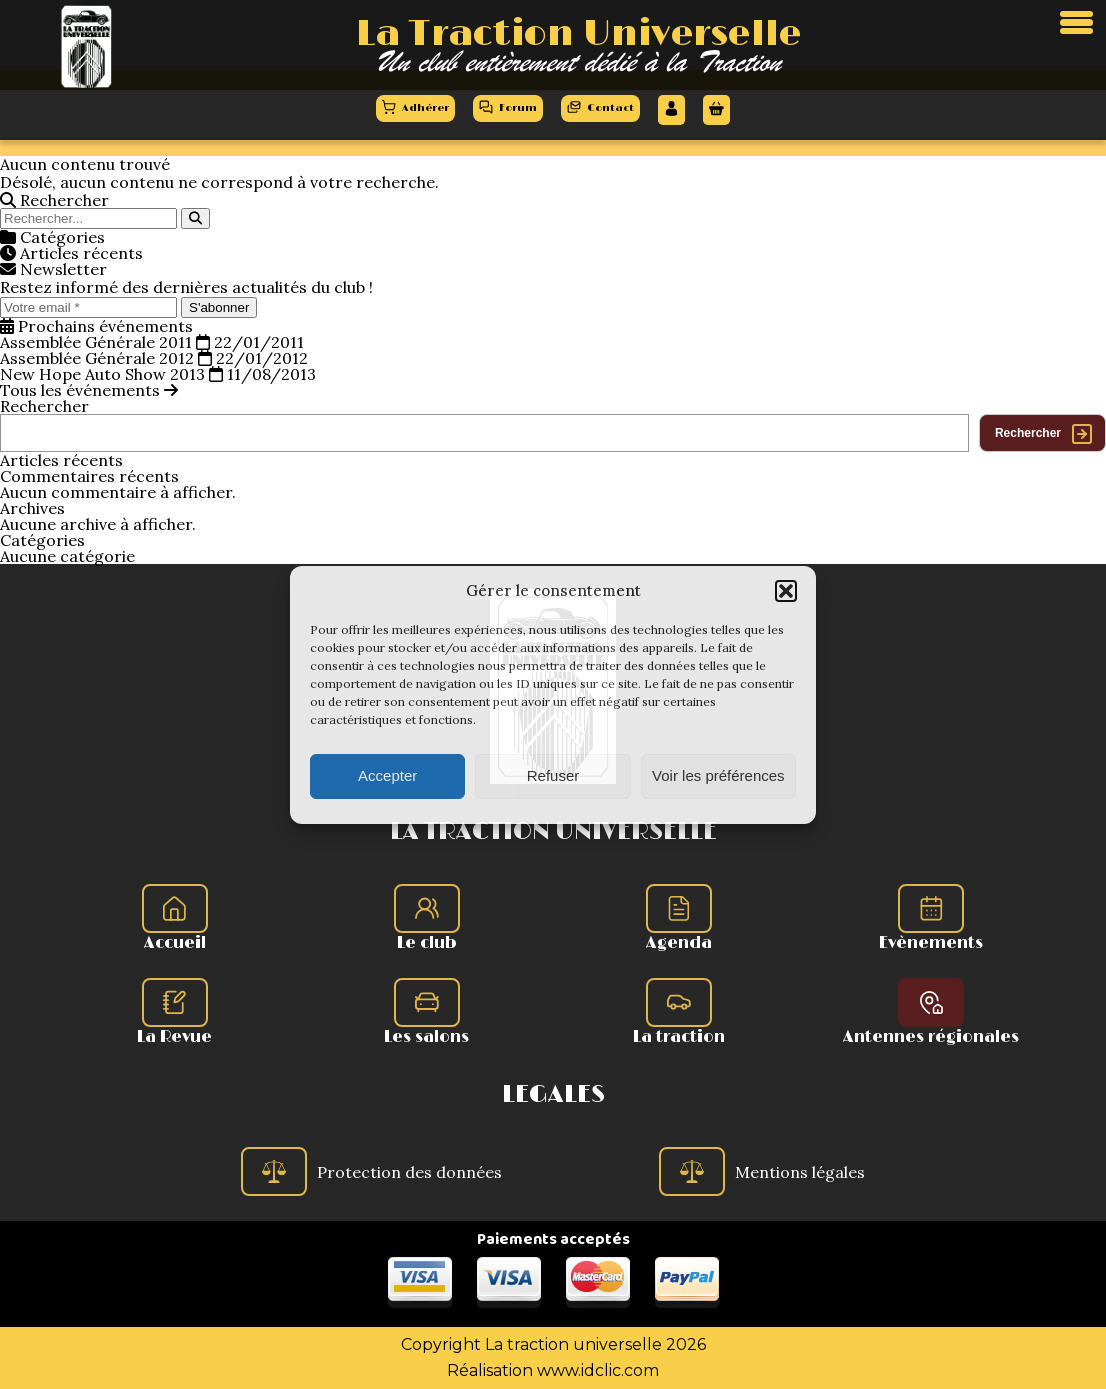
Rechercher (44, 406)
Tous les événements (89, 390)
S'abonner (219, 307)
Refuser (553, 775)
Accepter (387, 775)
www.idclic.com (598, 1370)
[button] (786, 591)
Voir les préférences (718, 775)
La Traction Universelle (579, 34)
